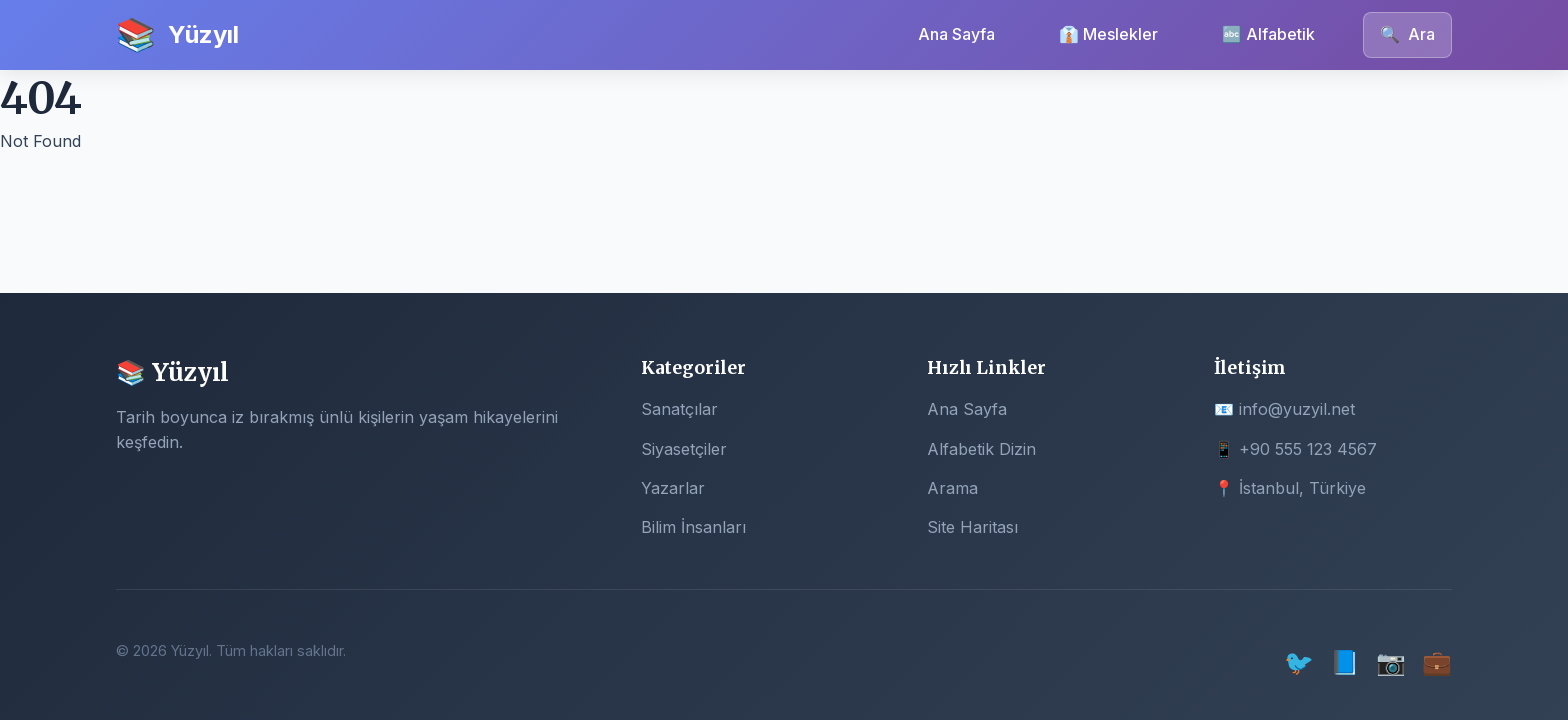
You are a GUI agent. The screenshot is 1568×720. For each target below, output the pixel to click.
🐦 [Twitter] (1299, 662)
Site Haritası (972, 527)
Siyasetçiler (684, 449)
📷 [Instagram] (1391, 662)
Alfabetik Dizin (981, 449)
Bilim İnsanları (693, 527)
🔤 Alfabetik (1268, 34)
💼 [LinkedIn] (1437, 662)
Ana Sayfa (956, 34)
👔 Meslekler (1108, 34)
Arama (952, 488)
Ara (1407, 34)
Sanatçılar (679, 409)
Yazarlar (673, 488)
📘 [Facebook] (1345, 662)
